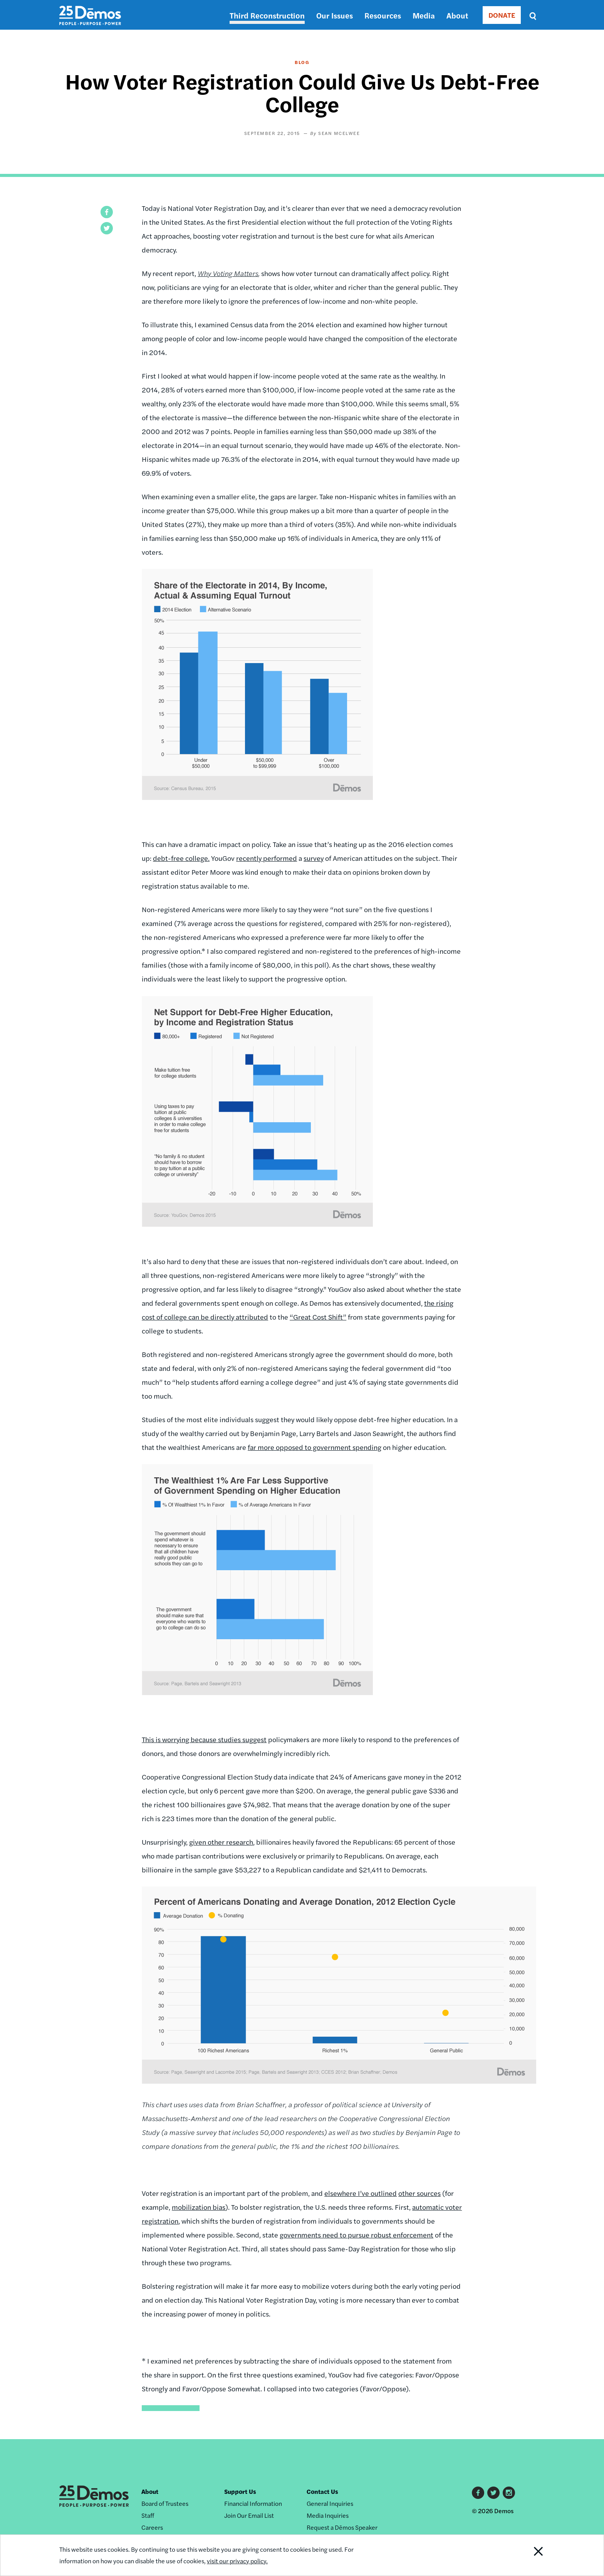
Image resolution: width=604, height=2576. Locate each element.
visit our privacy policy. (237, 2560)
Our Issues (334, 15)
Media (424, 15)
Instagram (509, 2493)
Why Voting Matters (228, 273)
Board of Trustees (164, 2503)
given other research (221, 1842)
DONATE (501, 15)
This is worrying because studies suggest (204, 1739)
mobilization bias (198, 2207)
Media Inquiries (328, 2515)
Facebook (478, 2493)
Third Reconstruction (267, 15)
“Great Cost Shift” (318, 1317)
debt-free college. (181, 858)
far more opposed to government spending (314, 1447)
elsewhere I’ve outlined (360, 2193)
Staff (147, 2515)
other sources (419, 2193)
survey (314, 858)
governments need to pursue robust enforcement (356, 2234)
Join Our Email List (249, 2515)
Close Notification (529, 2555)
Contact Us (322, 2491)
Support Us (240, 2491)
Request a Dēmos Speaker (342, 2527)
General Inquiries (330, 2503)
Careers (152, 2527)
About (457, 15)
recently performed (266, 858)
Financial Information (253, 2503)
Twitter (493, 2493)
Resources (382, 15)
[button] (107, 212)
